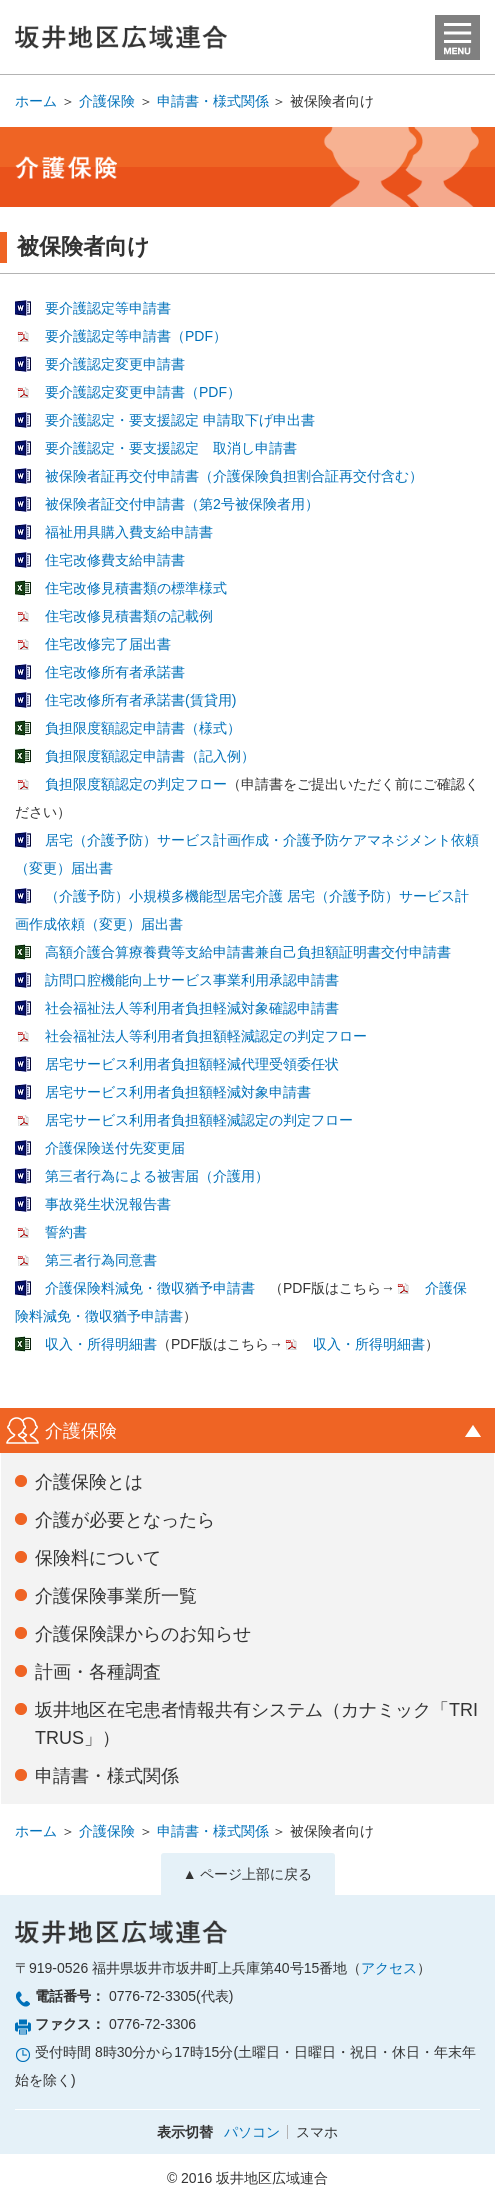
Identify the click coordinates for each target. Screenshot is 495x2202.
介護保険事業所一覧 (116, 1596)
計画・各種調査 (98, 1672)
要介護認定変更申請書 (115, 364)
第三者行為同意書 (101, 1260)
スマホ (317, 2132)
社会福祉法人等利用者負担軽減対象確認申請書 (192, 1008)
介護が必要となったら (125, 1520)
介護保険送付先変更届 (115, 1148)
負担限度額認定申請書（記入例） (150, 756)
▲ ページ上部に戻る (248, 1874)
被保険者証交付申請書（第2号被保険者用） (182, 504)
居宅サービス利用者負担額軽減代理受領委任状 (192, 1064)
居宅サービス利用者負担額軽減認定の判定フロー (199, 1120)
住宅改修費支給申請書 (115, 560)
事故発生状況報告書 (108, 1204)
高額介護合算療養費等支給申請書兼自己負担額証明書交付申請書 (248, 952)
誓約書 (66, 1232)
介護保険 (107, 101)
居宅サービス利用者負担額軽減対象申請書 (178, 1092)
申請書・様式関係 (213, 101)
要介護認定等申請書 (108, 308)
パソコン (252, 2132)
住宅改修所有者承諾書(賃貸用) (140, 700)
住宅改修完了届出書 (108, 644)
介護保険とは (89, 1482)
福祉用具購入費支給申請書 (129, 532)
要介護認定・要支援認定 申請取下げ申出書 (180, 420)
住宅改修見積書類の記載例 (129, 616)
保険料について (98, 1558)
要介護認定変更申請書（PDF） (143, 392)
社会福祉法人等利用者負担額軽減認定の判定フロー (206, 1036)
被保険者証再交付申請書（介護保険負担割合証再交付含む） (234, 476)
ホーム (36, 101)
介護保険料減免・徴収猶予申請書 (150, 1288)
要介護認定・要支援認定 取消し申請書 (171, 448)
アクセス (389, 1968)
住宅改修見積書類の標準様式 (136, 588)
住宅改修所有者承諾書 (115, 672)
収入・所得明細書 (101, 1344)
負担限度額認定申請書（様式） (143, 728)
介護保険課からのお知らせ (143, 1634)
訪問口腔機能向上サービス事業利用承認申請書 (192, 980)
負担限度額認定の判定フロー (136, 784)
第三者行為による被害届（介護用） (157, 1176)
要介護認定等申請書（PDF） (136, 336)
